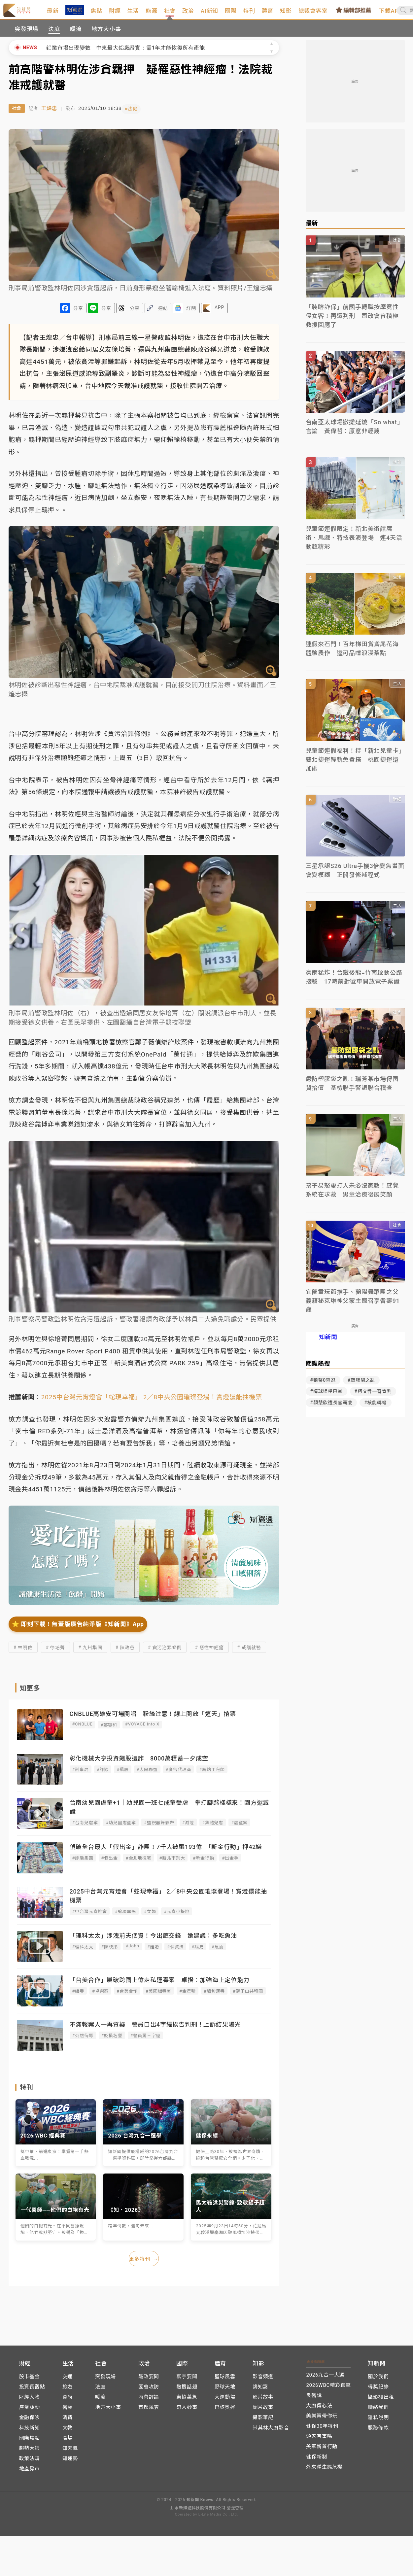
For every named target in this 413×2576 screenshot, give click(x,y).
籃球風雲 (225, 2381)
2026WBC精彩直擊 (328, 2389)
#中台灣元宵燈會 (89, 1916)
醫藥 (67, 2411)
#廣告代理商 (178, 1774)
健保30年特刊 (322, 2430)
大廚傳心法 (319, 2410)
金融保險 (29, 2421)
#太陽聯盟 (147, 1774)
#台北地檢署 (139, 1863)
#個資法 (175, 1952)
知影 (304, 14)
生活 (151, 14)
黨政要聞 (148, 2381)
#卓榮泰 (100, 1996)
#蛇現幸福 (125, 1916)
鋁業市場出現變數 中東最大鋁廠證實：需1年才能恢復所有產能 (125, 54)
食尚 (67, 2401)
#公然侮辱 (82, 2040)
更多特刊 (143, 2264)
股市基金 (29, 2381)
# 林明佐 (23, 1652)
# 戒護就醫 (249, 1652)
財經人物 (29, 2401)
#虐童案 (239, 1828)
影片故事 (263, 2401)
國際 (249, 14)
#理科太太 (82, 1952)
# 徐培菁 (55, 1652)
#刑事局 (80, 1774)
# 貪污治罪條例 (165, 1652)
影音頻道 (263, 2381)
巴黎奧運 (225, 2411)
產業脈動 (29, 2411)
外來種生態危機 (324, 2471)
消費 (67, 2421)
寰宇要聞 (186, 2381)
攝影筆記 (263, 2421)
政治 (207, 14)
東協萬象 (186, 2401)
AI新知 (228, 14)
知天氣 (70, 2452)
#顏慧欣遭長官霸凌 (331, 1409)
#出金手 (230, 1863)
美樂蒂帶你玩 (321, 2420)
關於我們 (378, 2381)
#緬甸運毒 (214, 1996)
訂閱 (191, 313)
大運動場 (225, 2401)
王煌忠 (49, 114)
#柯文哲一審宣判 (373, 1398)
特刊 (268, 14)
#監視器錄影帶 (159, 1828)
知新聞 (328, 1343)
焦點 (115, 14)
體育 (286, 14)
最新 (71, 14)
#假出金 (109, 1863)
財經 (133, 14)
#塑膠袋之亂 (361, 1386)
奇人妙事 (186, 2411)
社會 (188, 19)
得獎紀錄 (378, 2391)
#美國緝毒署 (158, 1996)
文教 (67, 2432)
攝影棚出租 (381, 2401)
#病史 (197, 1952)
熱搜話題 (186, 2391)
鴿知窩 (260, 2391)
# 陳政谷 (125, 1652)
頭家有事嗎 (319, 2440)
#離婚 (153, 1952)
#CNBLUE (82, 1729)
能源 (170, 14)
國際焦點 (29, 2442)
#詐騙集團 (82, 1863)
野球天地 (225, 2391)
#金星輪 (187, 1996)
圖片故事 (263, 2411)
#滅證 (188, 1828)
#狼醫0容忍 (323, 1386)
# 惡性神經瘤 (209, 1652)
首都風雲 (148, 2411)
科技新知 (29, 2432)
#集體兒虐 (212, 1828)
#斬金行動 (203, 1863)
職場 (67, 2442)
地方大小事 (106, 35)
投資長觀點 (32, 2391)
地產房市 (29, 2473)
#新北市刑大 (172, 1863)
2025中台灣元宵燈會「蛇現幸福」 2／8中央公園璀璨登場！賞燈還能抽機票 (151, 1402)
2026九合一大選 (325, 2379)
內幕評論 (148, 2401)
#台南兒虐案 (85, 1828)
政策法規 (29, 2462)
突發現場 (26, 35)
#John (132, 1951)
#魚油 (218, 1952)
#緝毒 (78, 1996)
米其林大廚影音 (271, 2432)
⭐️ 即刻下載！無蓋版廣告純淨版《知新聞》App (78, 1629)
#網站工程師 (212, 1774)
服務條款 (378, 2432)
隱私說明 (378, 2421)
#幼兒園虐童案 (121, 1828)
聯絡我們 (378, 2411)
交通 (67, 2381)
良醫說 (314, 2399)
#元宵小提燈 (176, 1916)
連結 (163, 313)
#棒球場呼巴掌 (326, 1398)
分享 (78, 313)
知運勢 (70, 2462)
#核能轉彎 (375, 1409)
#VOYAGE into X (142, 1729)
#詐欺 (103, 1774)
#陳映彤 (109, 1952)
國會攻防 (148, 2391)
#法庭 (136, 114)
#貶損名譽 (111, 2040)
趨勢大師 (29, 2452)
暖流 (76, 35)
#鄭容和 (108, 1730)
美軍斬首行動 (321, 2451)
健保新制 (316, 2461)
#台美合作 (127, 1996)
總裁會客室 (331, 14)
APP (219, 312)
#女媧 (150, 1916)
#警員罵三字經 (145, 2040)
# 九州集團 (90, 1652)
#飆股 (122, 1774)
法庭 (54, 35)
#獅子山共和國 (248, 1996)
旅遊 (67, 2391)
